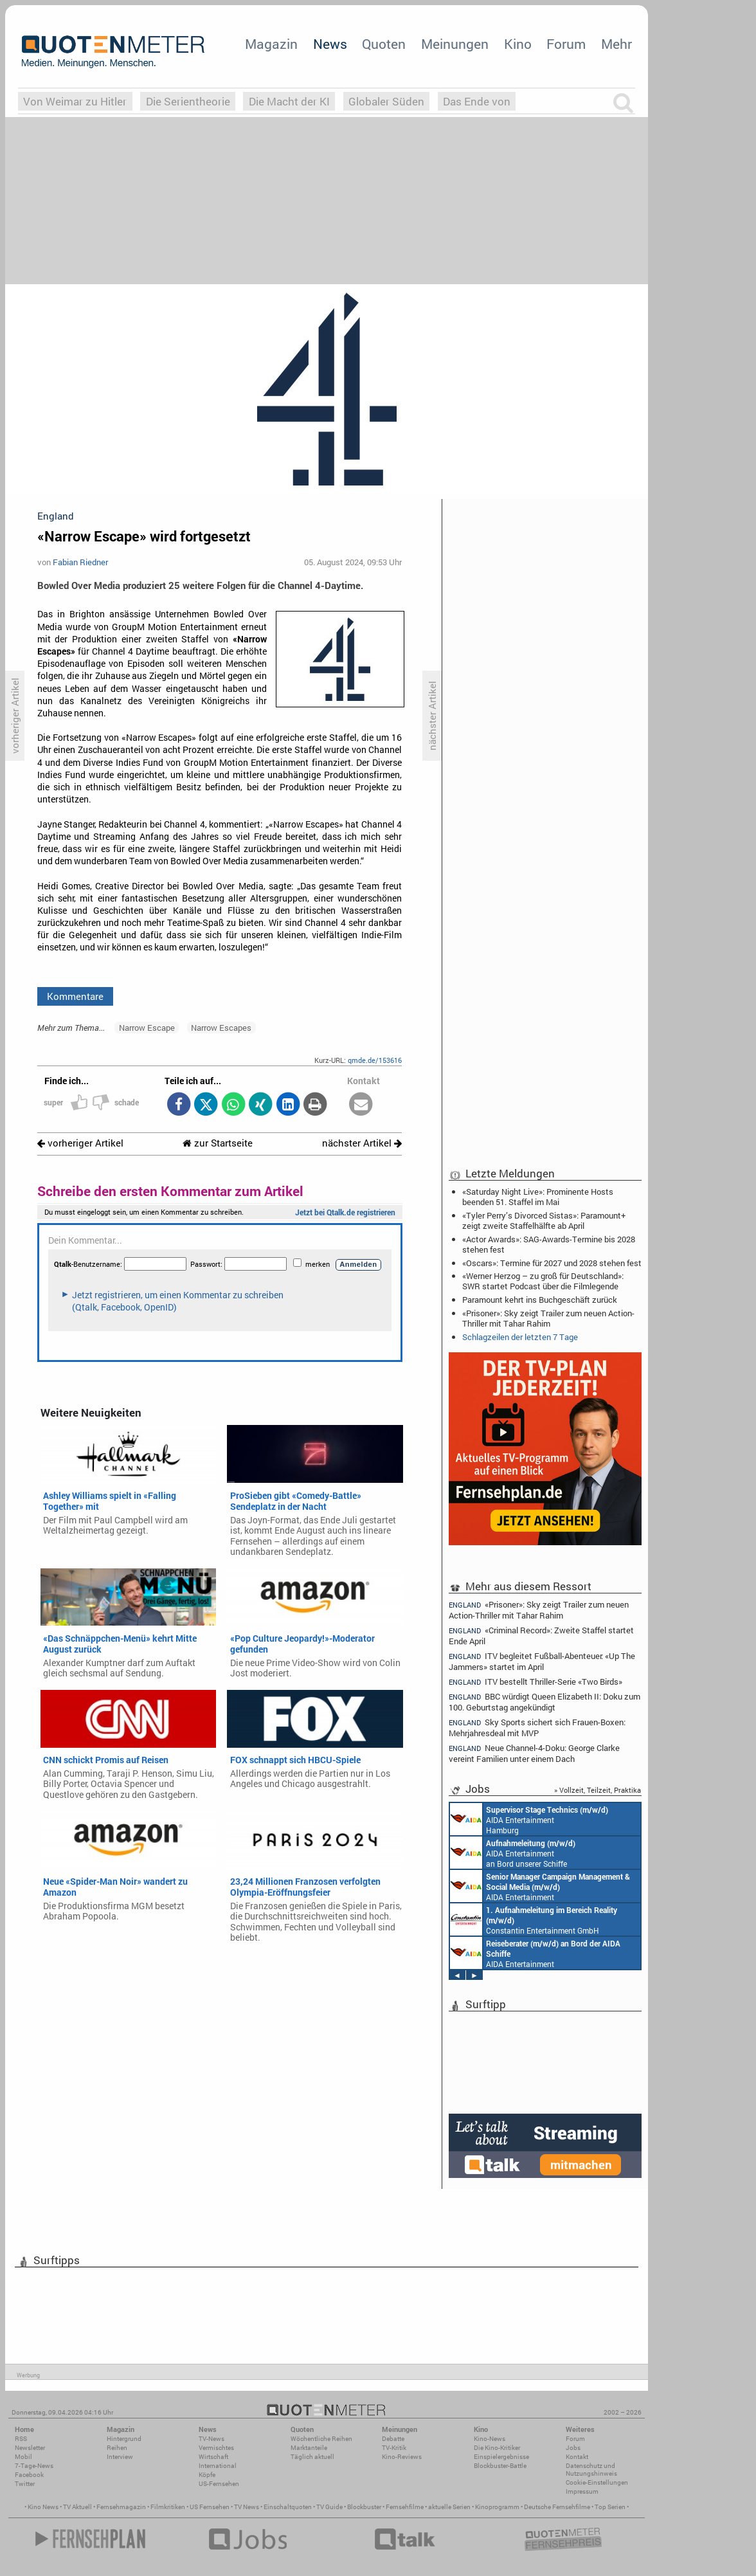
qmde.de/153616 (375, 1060)
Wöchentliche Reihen (321, 2439)
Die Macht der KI (289, 101)
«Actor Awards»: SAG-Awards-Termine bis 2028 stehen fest (548, 1244)
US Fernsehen (210, 2507)
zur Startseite (218, 1143)
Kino (518, 44)
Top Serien (610, 2507)
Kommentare (75, 996)
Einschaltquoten (288, 2507)
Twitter (25, 2484)
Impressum (582, 2491)
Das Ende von (476, 101)
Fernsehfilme (405, 2507)
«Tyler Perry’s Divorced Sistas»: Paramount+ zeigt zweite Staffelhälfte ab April (544, 1220)
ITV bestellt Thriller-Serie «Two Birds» (535, 1681)
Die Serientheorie (188, 101)
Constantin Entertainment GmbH (533, 1919)
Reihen (117, 2448)
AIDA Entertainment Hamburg (529, 1819)
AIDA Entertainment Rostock (540, 1886)
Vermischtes (216, 2448)
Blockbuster (364, 2507)
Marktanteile (309, 2448)
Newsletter (30, 2448)
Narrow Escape (147, 1027)
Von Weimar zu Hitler (75, 101)
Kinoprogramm (497, 2507)
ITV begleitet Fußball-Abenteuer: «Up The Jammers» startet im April (542, 1661)
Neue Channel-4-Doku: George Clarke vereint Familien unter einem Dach (534, 1753)
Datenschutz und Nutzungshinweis (591, 2470)
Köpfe (207, 2475)
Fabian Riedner (80, 562)
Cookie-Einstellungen (597, 2482)
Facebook (29, 2475)
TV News (246, 2507)
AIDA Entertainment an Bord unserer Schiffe (512, 1853)
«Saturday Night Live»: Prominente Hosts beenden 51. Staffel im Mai (537, 1197)
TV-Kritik (394, 2448)
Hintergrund (124, 2439)
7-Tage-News (34, 2466)
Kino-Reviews (402, 2457)
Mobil (23, 2457)
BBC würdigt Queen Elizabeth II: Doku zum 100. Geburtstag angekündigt (544, 1701)
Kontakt (577, 2457)
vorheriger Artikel (80, 1143)
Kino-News (489, 2439)
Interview (120, 2457)
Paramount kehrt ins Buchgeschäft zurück (539, 1299)
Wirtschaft (213, 2457)
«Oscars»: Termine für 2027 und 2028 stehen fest (552, 1263)
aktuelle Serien (449, 2507)
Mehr (616, 44)
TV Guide (329, 2507)
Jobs (573, 2448)
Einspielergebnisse (501, 2457)
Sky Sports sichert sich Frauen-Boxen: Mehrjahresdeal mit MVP (537, 1727)
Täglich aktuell (312, 2457)
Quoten (384, 44)
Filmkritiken (167, 2507)
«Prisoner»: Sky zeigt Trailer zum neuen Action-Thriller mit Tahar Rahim (548, 1318)
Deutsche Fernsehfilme (557, 2507)
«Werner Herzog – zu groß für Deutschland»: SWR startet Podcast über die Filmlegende (543, 1281)
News (330, 44)
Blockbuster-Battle (500, 2466)
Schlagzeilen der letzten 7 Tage (520, 1337)
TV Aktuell (77, 2507)
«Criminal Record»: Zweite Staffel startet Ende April (541, 1635)
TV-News (211, 2439)
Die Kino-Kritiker (497, 2448)
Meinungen (455, 44)
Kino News (43, 2507)
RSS (21, 2439)
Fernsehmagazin (121, 2507)
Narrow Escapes (221, 1027)
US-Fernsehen (219, 2484)
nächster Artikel (362, 1143)
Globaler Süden (386, 101)
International (218, 2466)
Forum (566, 44)
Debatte (393, 2439)
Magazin (271, 44)
